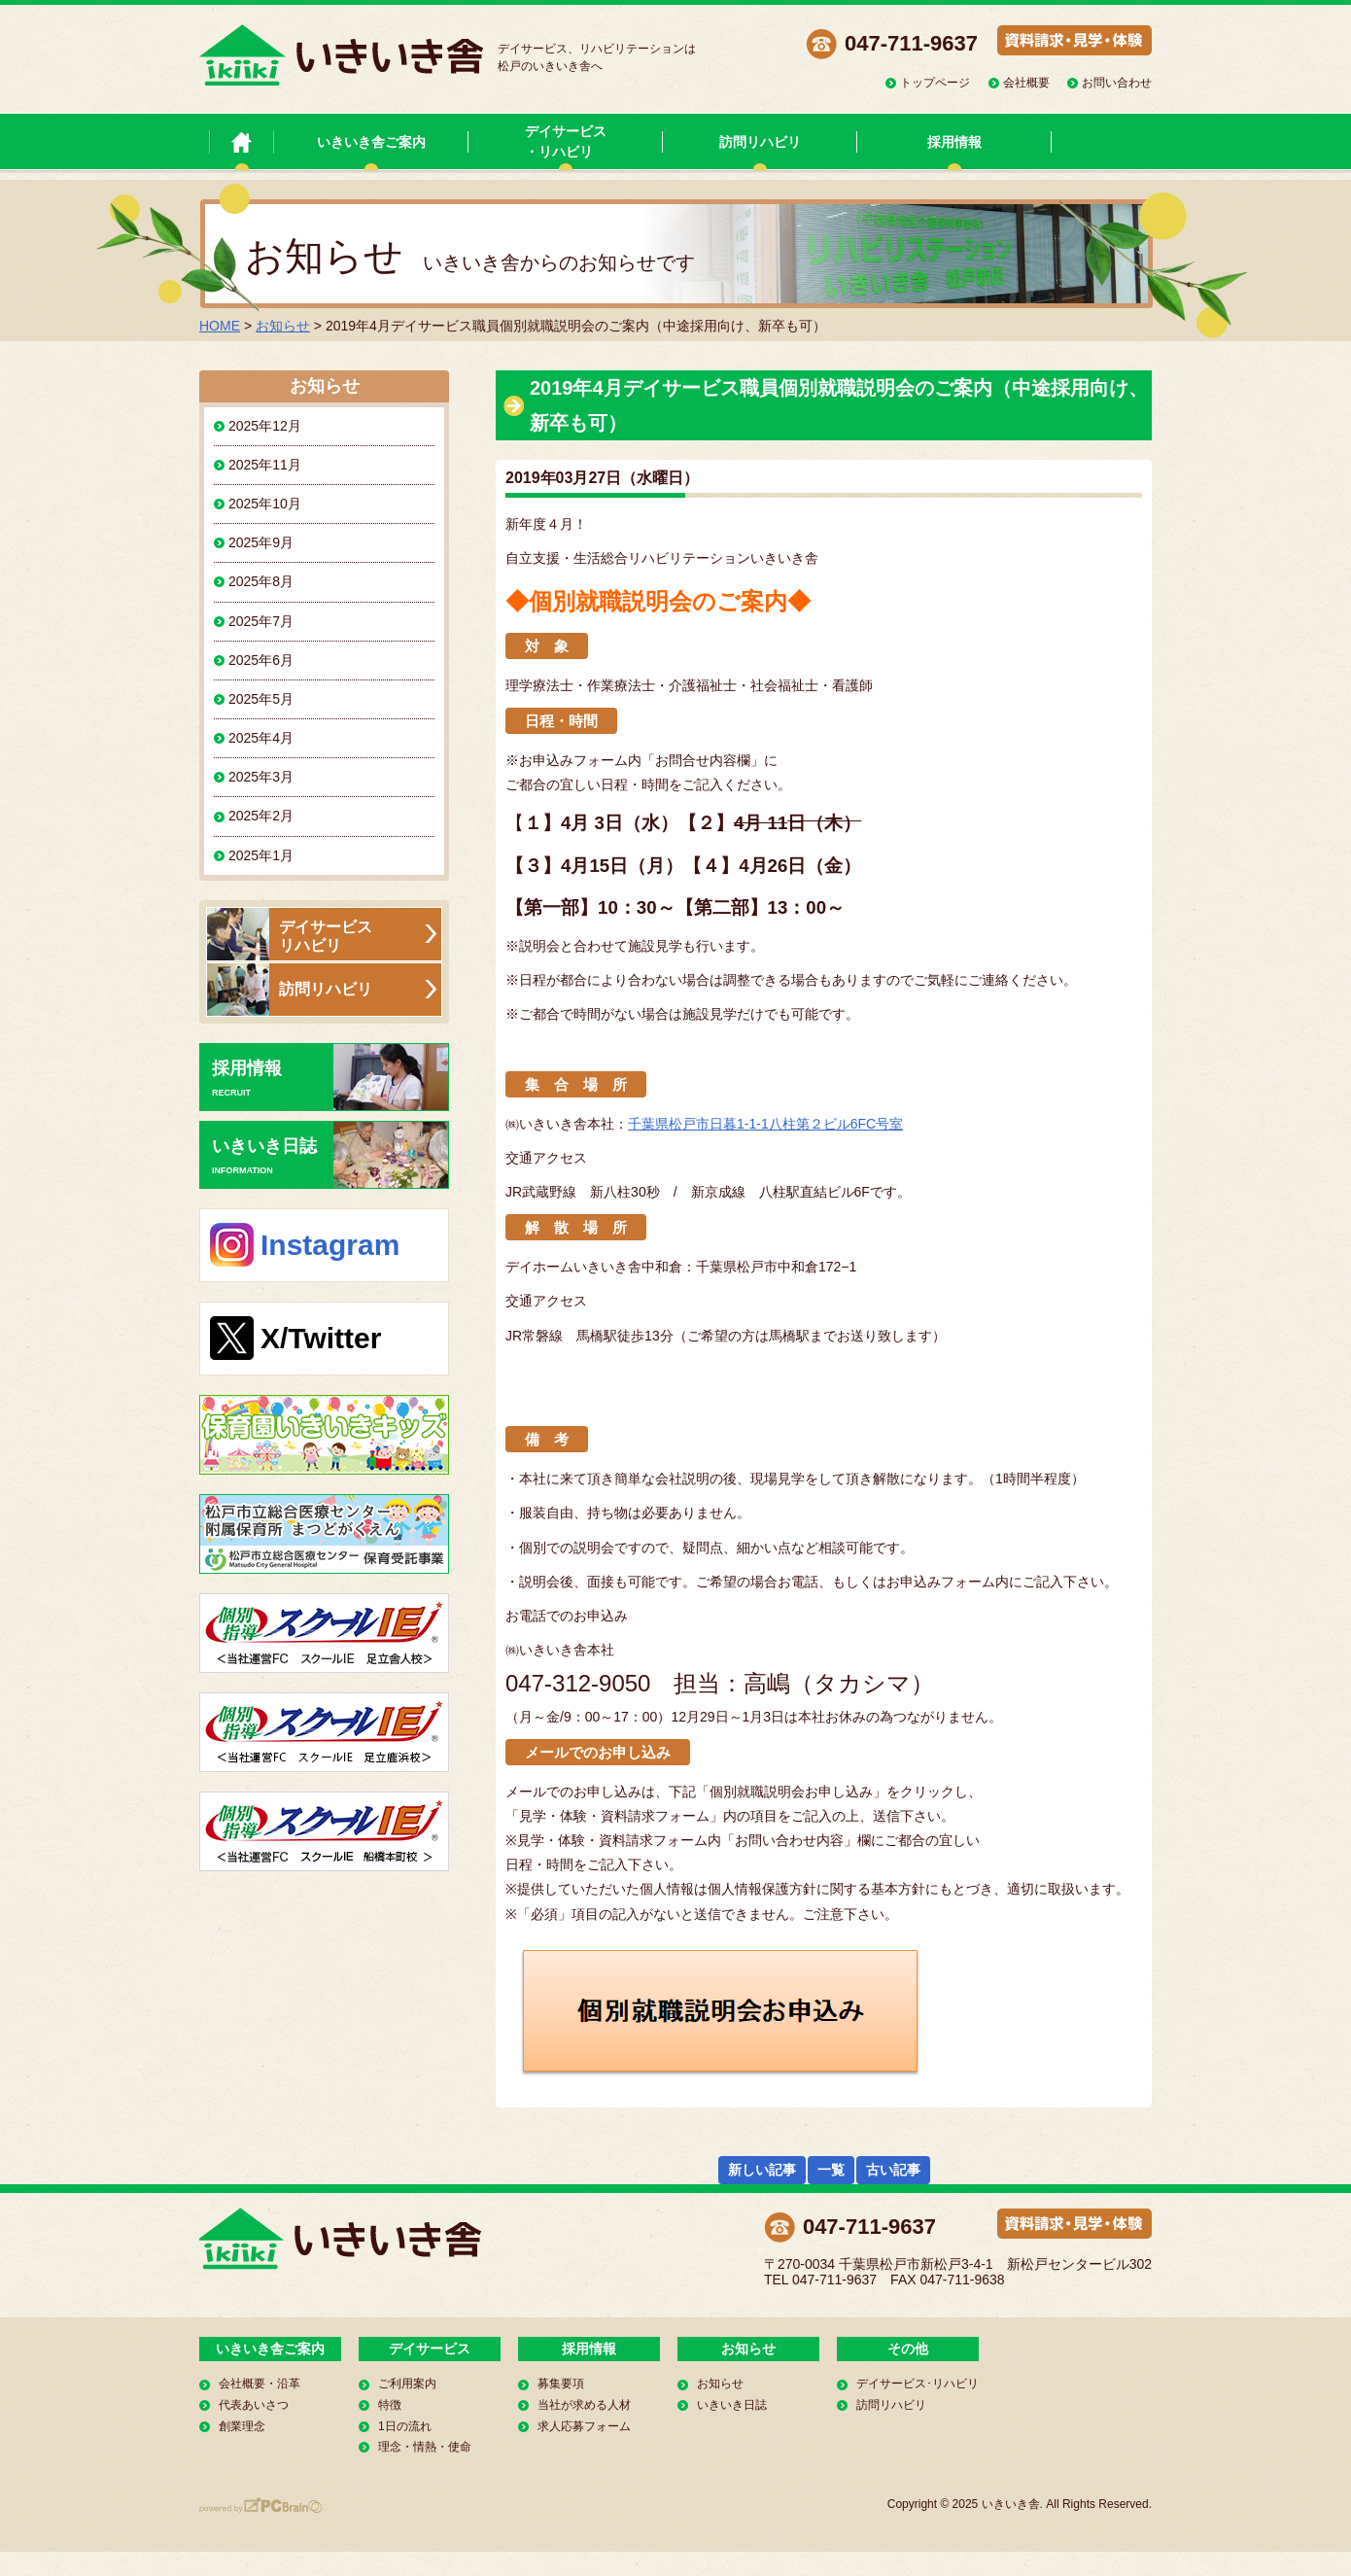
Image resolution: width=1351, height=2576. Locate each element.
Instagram (329, 1245)
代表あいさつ (254, 2405)
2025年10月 (264, 503)
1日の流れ (405, 2426)
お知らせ (283, 325)
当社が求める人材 (584, 2405)
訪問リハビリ (760, 142)
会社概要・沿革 (259, 2383)
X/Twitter (320, 1338)
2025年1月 (261, 855)
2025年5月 (261, 699)
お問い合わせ (1117, 82)
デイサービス (429, 2348)
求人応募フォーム (584, 2426)
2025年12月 (264, 426)
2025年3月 (261, 776)
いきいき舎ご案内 (371, 142)
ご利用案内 (407, 2383)
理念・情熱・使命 (424, 2447)
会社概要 (1026, 82)
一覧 (831, 2169)
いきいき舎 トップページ (241, 141)
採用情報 (954, 142)
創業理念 (242, 2426)
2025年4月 (261, 738)
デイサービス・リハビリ (565, 141)
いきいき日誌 (330, 1155)
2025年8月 (261, 581)
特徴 (389, 2405)
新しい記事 (762, 2169)
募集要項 (560, 2383)
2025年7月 (261, 621)
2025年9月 (261, 542)
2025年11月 (264, 464)
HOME (219, 325)
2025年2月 (261, 815)
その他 (907, 2348)
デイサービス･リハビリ (917, 2383)
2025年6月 (261, 660)
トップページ (935, 82)
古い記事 (893, 2169)
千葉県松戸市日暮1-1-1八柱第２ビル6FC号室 (765, 1123)
